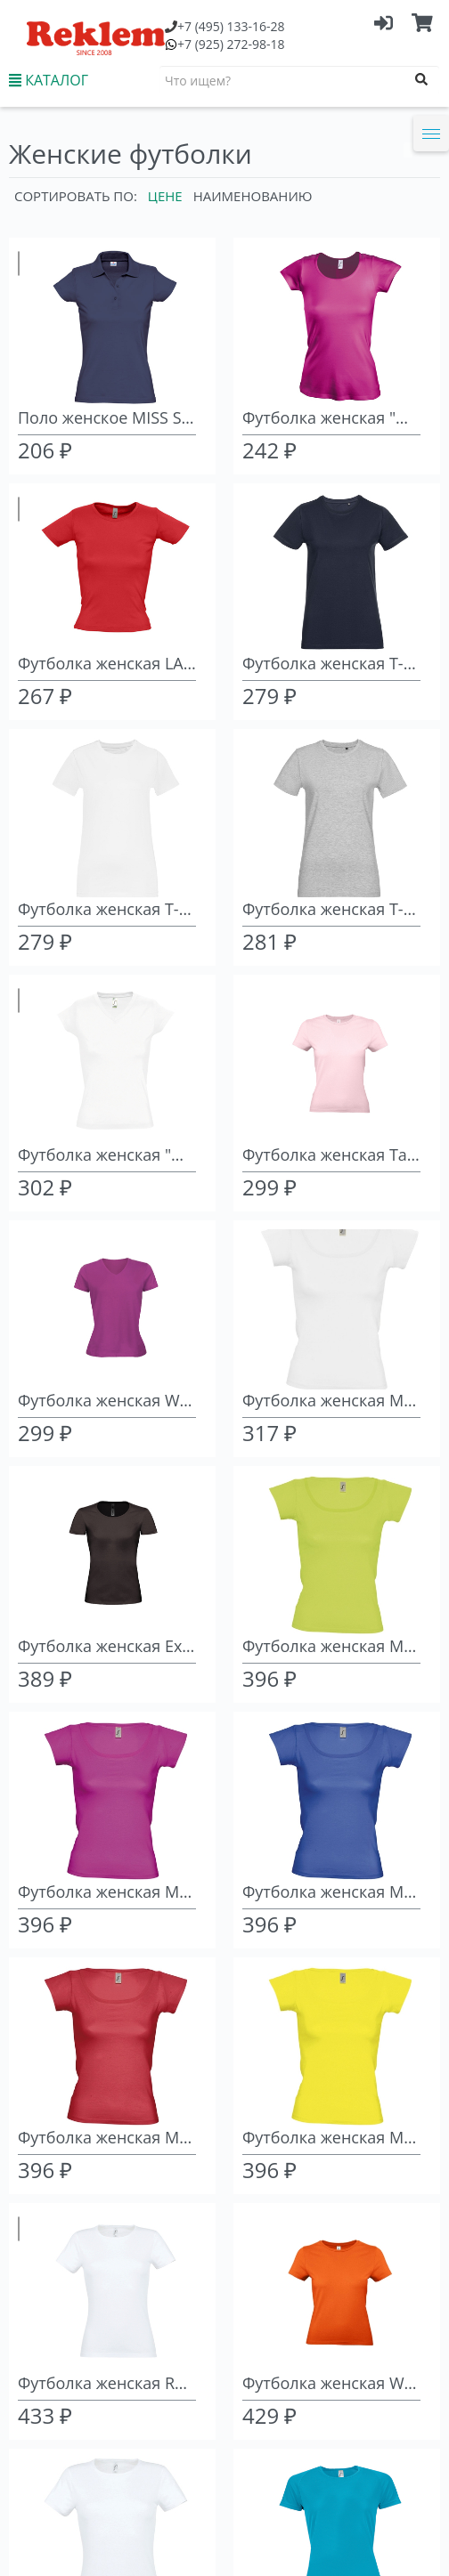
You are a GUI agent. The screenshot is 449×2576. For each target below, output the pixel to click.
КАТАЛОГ (48, 80)
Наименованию (253, 196)
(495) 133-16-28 (231, 26)
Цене (165, 196)
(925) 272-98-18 (231, 44)
